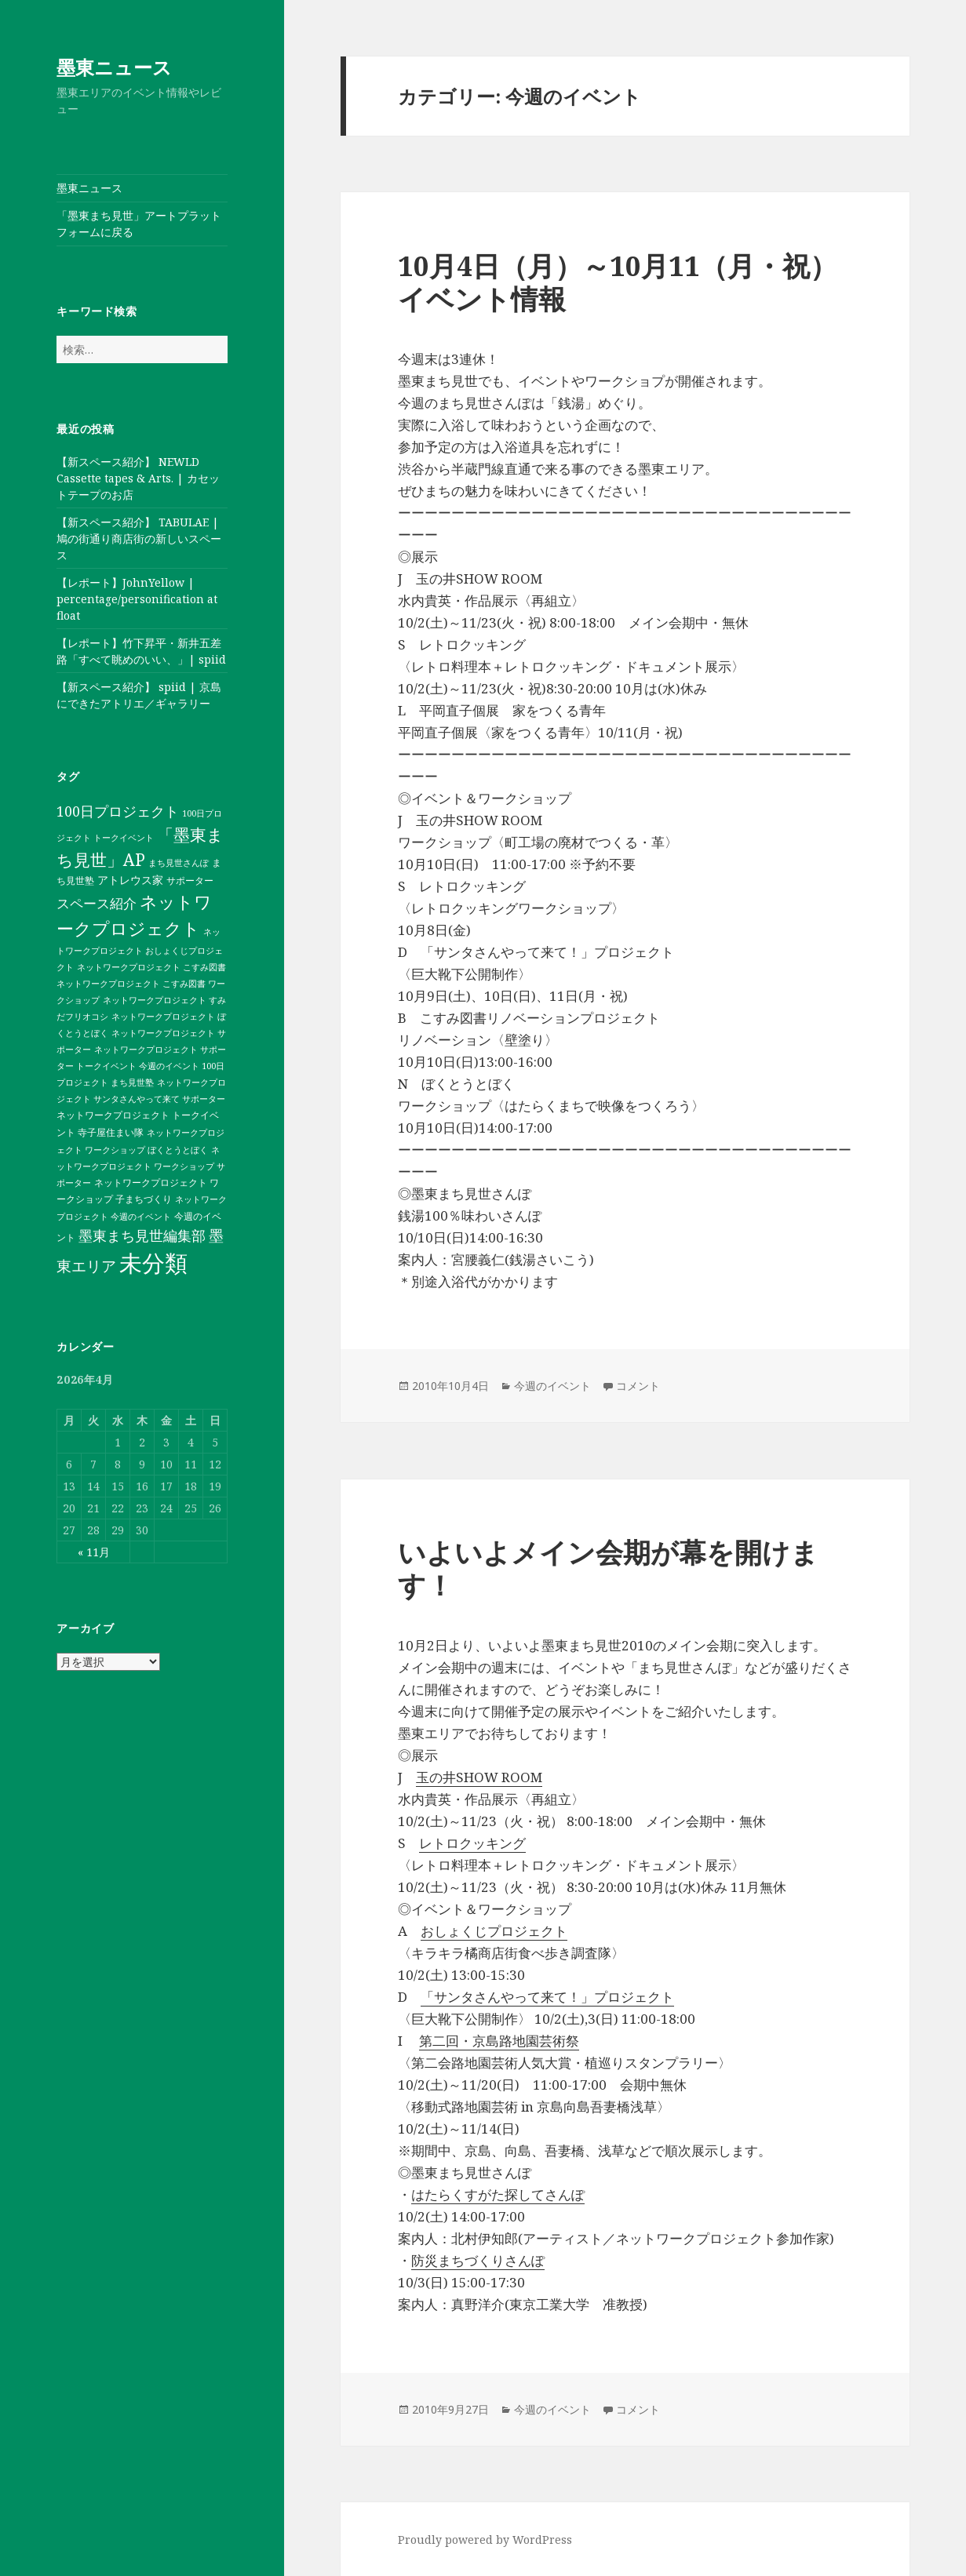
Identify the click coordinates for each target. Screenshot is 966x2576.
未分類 (153, 1263)
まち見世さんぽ (178, 862)
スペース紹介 (97, 903)
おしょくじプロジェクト (494, 1931)
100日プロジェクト (118, 811)
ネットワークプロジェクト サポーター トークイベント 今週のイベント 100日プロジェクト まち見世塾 (141, 1066)
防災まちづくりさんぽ (478, 2260)
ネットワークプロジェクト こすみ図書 (151, 967)
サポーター (189, 880)
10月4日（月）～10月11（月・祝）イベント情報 (617, 282)
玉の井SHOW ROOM (479, 1777)
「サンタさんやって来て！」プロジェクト (547, 1997)
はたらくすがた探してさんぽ (498, 2194)
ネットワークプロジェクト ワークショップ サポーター (141, 1166)
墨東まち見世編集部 (142, 1235)
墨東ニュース (114, 67)
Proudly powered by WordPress (485, 2539)
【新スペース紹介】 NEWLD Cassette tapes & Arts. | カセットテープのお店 (138, 478)
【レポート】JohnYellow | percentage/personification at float (137, 599)
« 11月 (94, 1552)
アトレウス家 (130, 879)
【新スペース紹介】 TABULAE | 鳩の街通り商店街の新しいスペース (139, 538)
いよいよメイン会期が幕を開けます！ (608, 1568)
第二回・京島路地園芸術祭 (499, 2041)
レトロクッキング (472, 1843)
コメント (638, 1385)
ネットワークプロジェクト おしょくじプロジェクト (140, 949)
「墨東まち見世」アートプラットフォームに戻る (139, 223)
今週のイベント (552, 1385)
